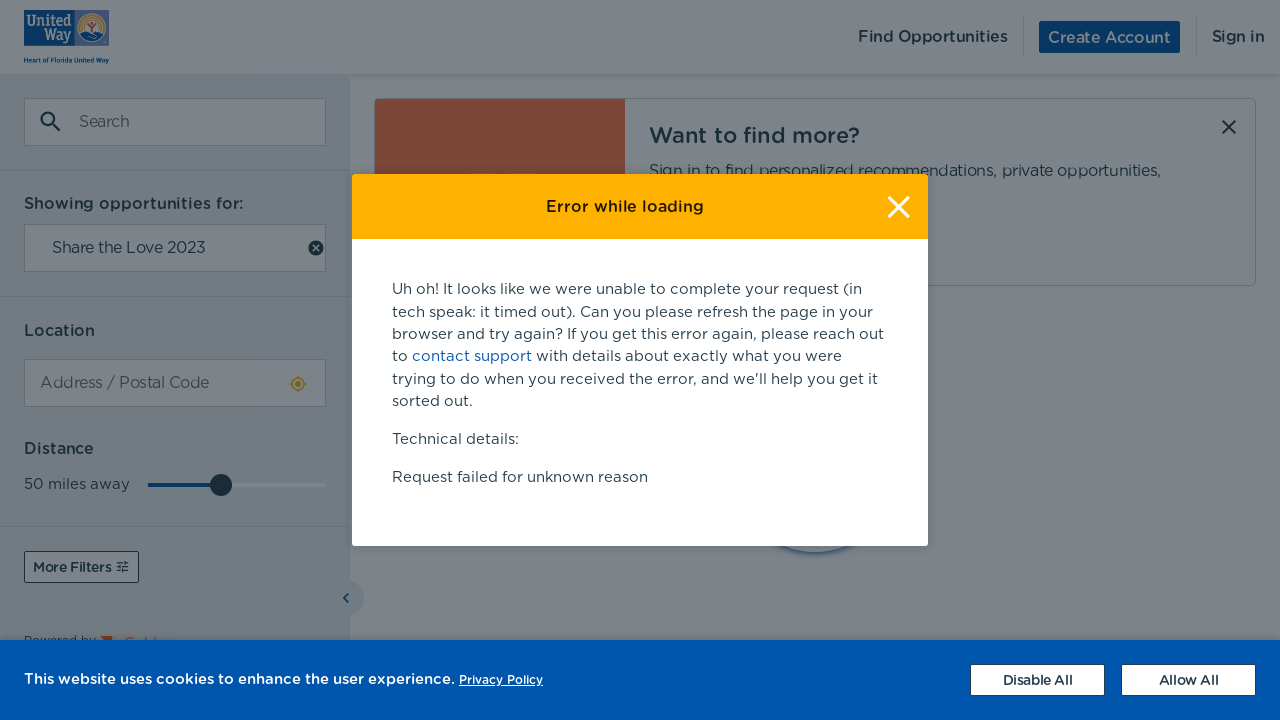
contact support (472, 356)
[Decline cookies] (1037, 680)
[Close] (898, 206)
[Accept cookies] (1188, 680)
